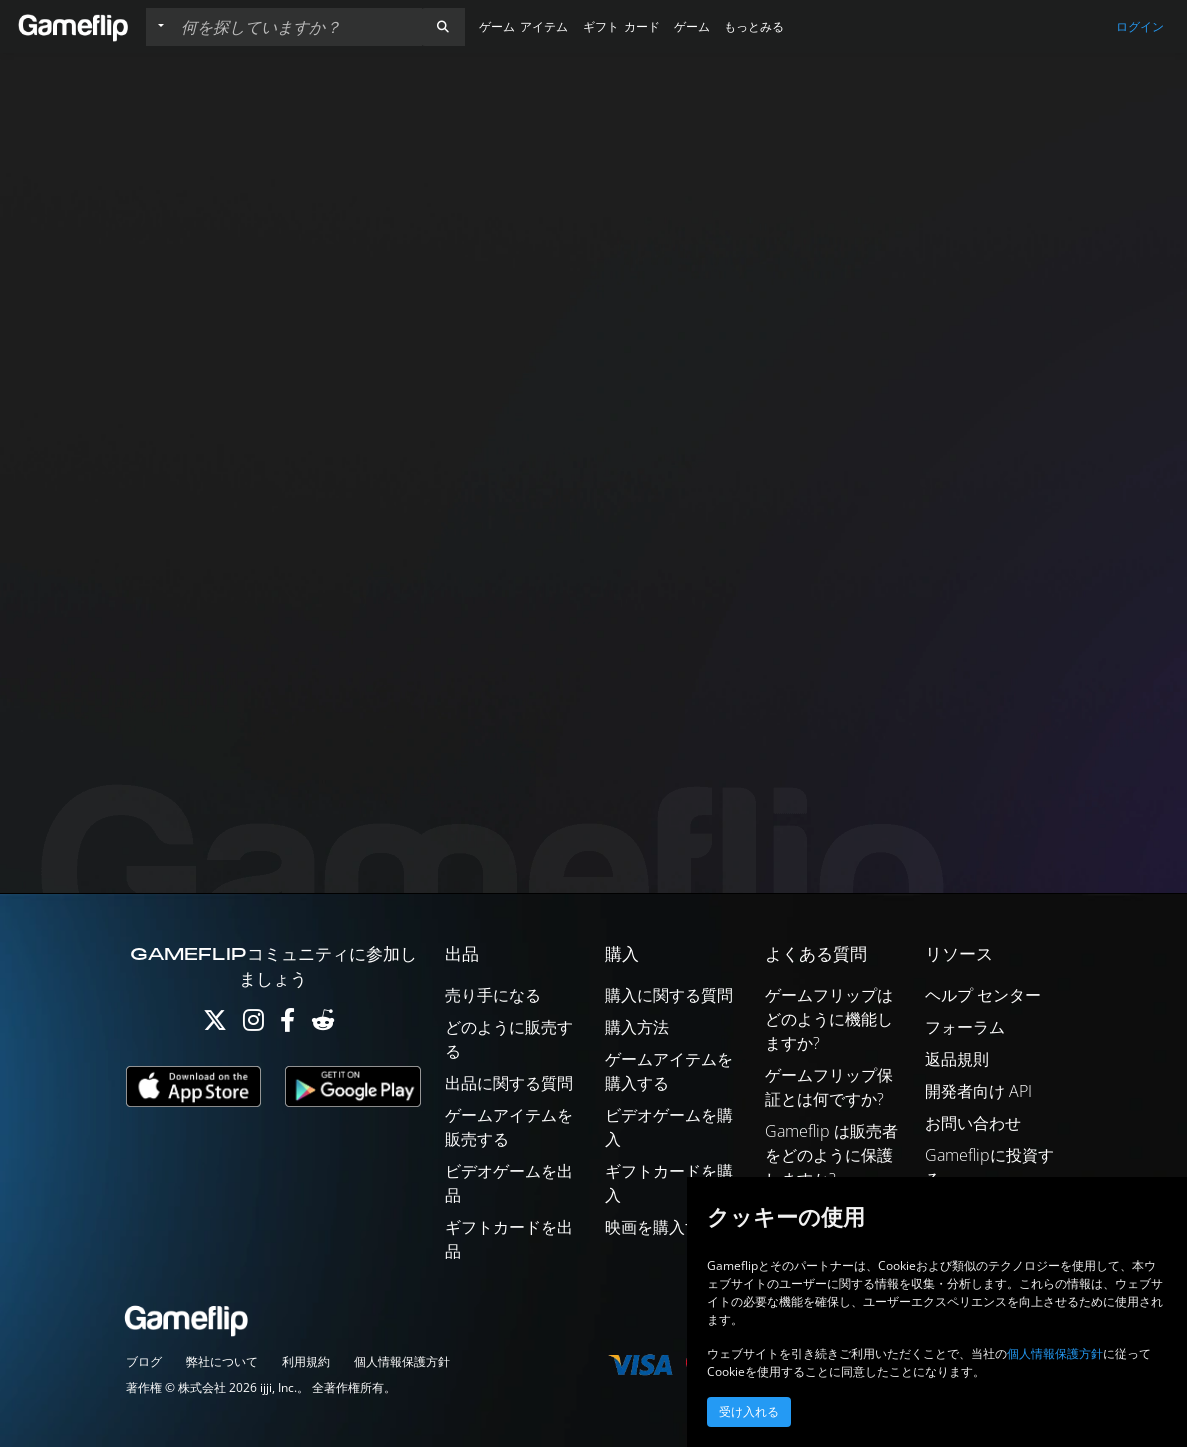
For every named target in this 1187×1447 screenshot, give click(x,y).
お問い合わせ (973, 1123)
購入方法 (637, 1027)
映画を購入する (661, 1227)
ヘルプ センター (983, 995)
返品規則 (957, 1059)
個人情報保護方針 (402, 1361)
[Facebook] (287, 1024)
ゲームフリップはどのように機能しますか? (829, 1019)
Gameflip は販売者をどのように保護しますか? (831, 1155)
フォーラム (965, 1027)
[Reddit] (323, 1024)
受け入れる (749, 1412)
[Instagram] (253, 1024)
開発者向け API (978, 1091)
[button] (443, 27)
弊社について (222, 1361)
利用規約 (306, 1361)
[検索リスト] (297, 27)
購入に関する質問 (669, 995)
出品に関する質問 (509, 1083)
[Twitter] (215, 1024)
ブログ (144, 1361)
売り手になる (493, 995)
